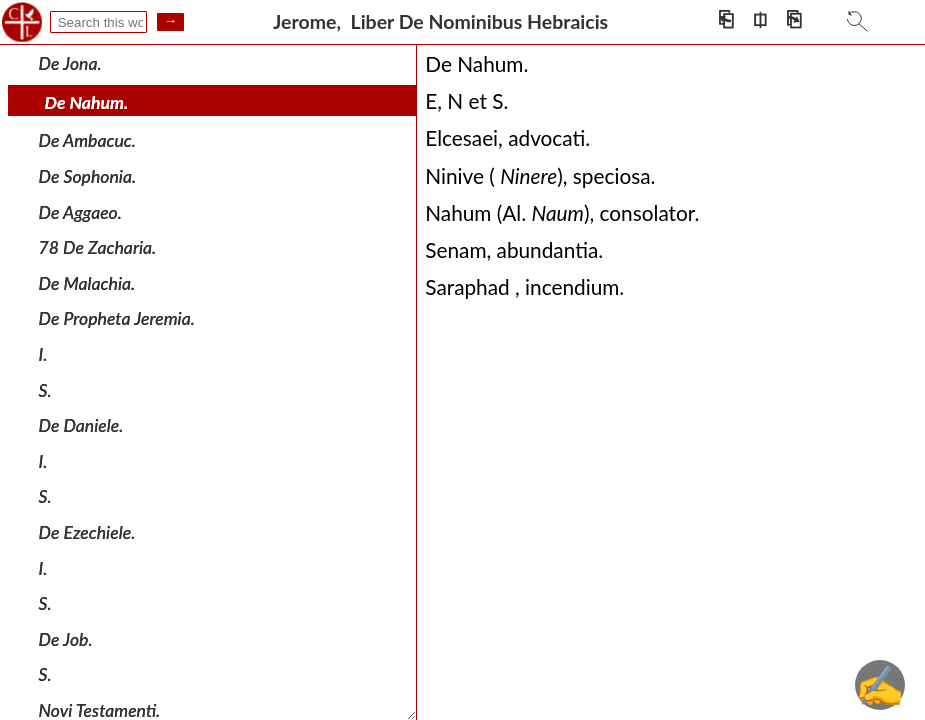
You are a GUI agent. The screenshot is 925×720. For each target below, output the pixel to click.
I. (43, 354)
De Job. (66, 639)
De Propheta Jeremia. (117, 318)
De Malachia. (87, 283)
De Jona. (70, 63)
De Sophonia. (88, 176)
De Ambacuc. (87, 140)
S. (45, 389)
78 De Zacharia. (98, 247)
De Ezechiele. (87, 532)
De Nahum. (87, 102)
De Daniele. (81, 425)
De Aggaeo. (80, 211)
